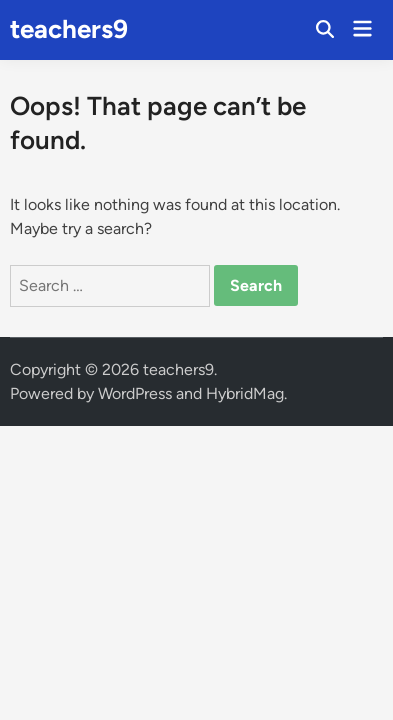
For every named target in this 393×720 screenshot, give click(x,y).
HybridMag (245, 393)
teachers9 (69, 29)
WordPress (135, 393)
